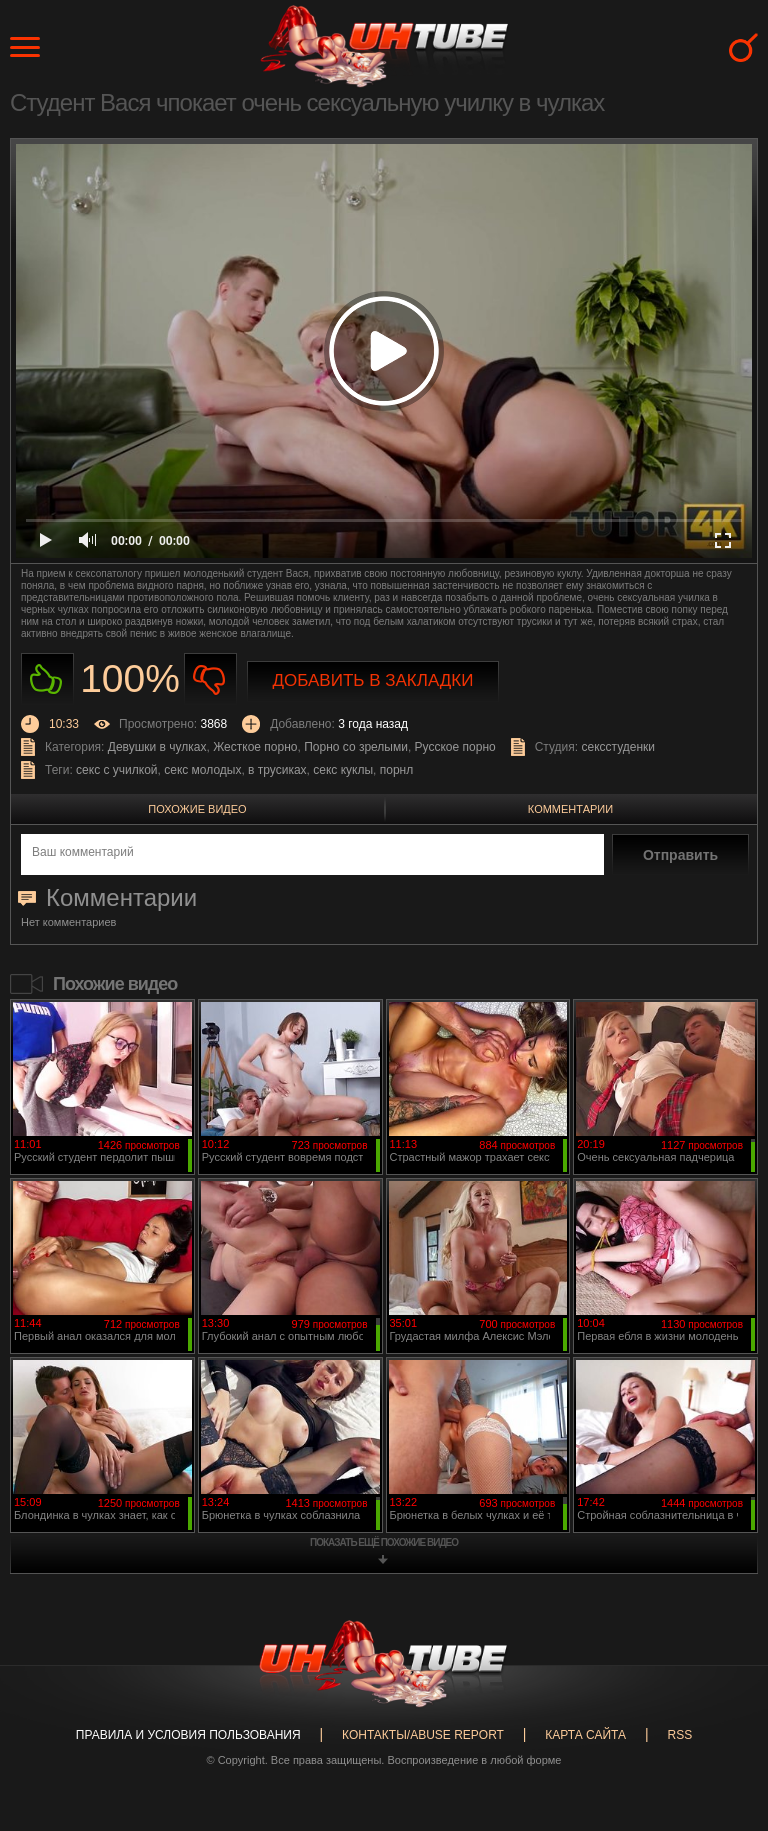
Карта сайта (585, 1735)
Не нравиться (210, 679)
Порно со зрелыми (356, 747)
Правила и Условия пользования (188, 1735)
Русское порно (455, 747)
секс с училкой (116, 770)
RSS (679, 1735)
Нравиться (47, 679)
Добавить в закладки (373, 680)
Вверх (723, 1723)
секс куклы (343, 770)
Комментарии (570, 809)
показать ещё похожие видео (384, 1542)
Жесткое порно (255, 747)
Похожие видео (197, 809)
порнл (396, 770)
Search (743, 47)
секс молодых (202, 770)
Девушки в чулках (157, 747)
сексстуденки (618, 747)
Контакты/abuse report (423, 1735)
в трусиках (277, 770)
